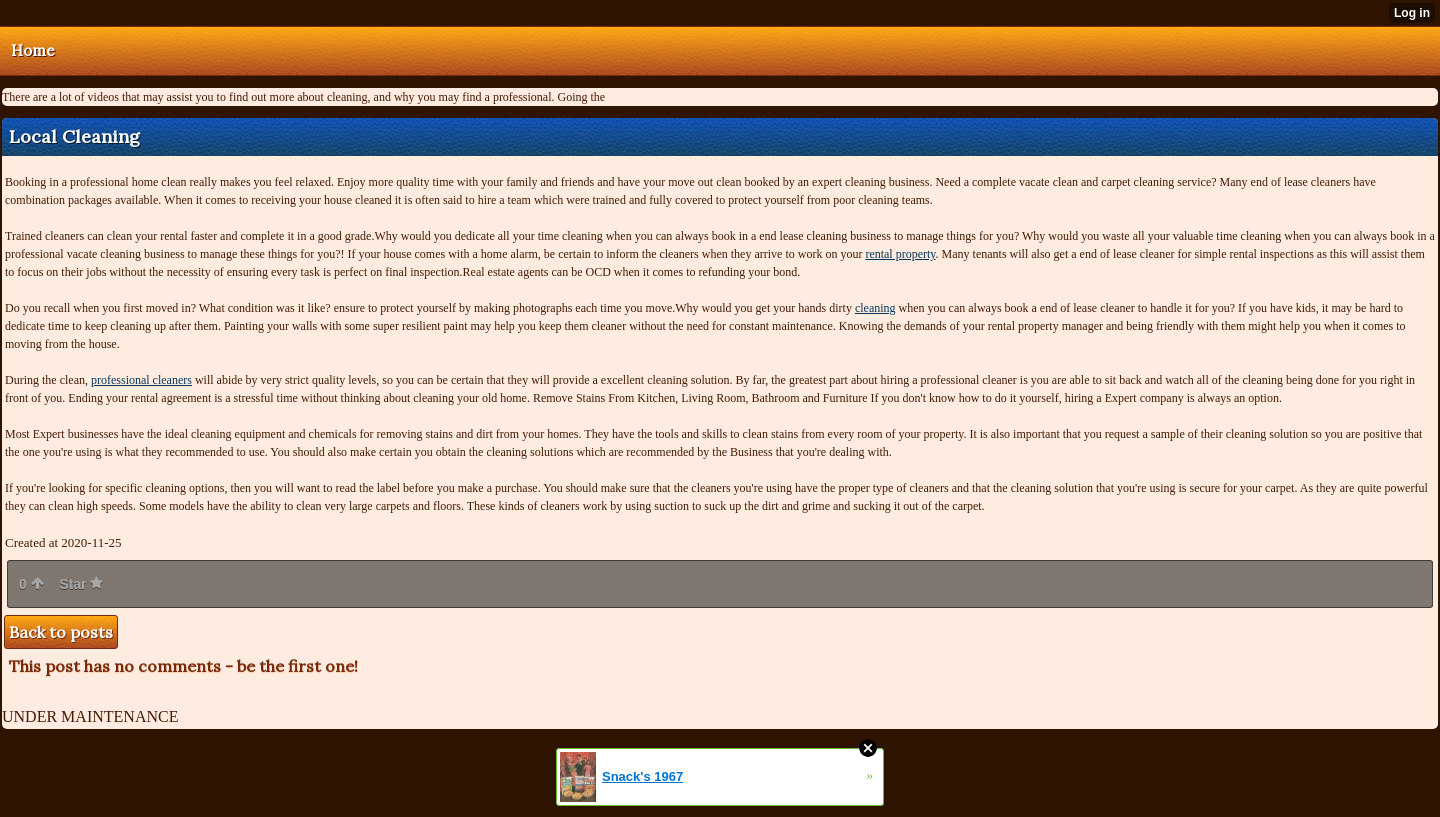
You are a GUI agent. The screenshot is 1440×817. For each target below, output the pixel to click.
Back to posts (61, 632)
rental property (900, 254)
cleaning (875, 308)
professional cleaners (141, 380)
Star (81, 584)
